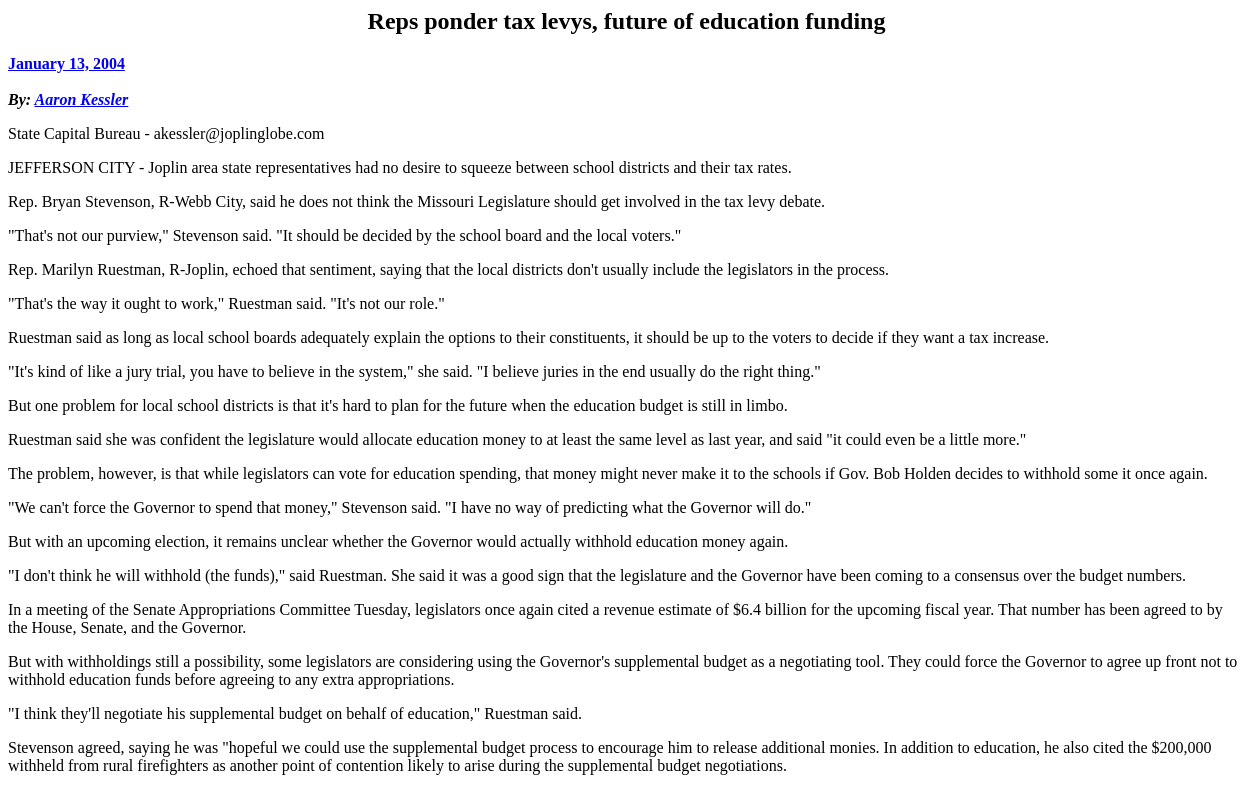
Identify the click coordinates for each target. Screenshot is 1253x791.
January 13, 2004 (66, 63)
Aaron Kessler (82, 99)
